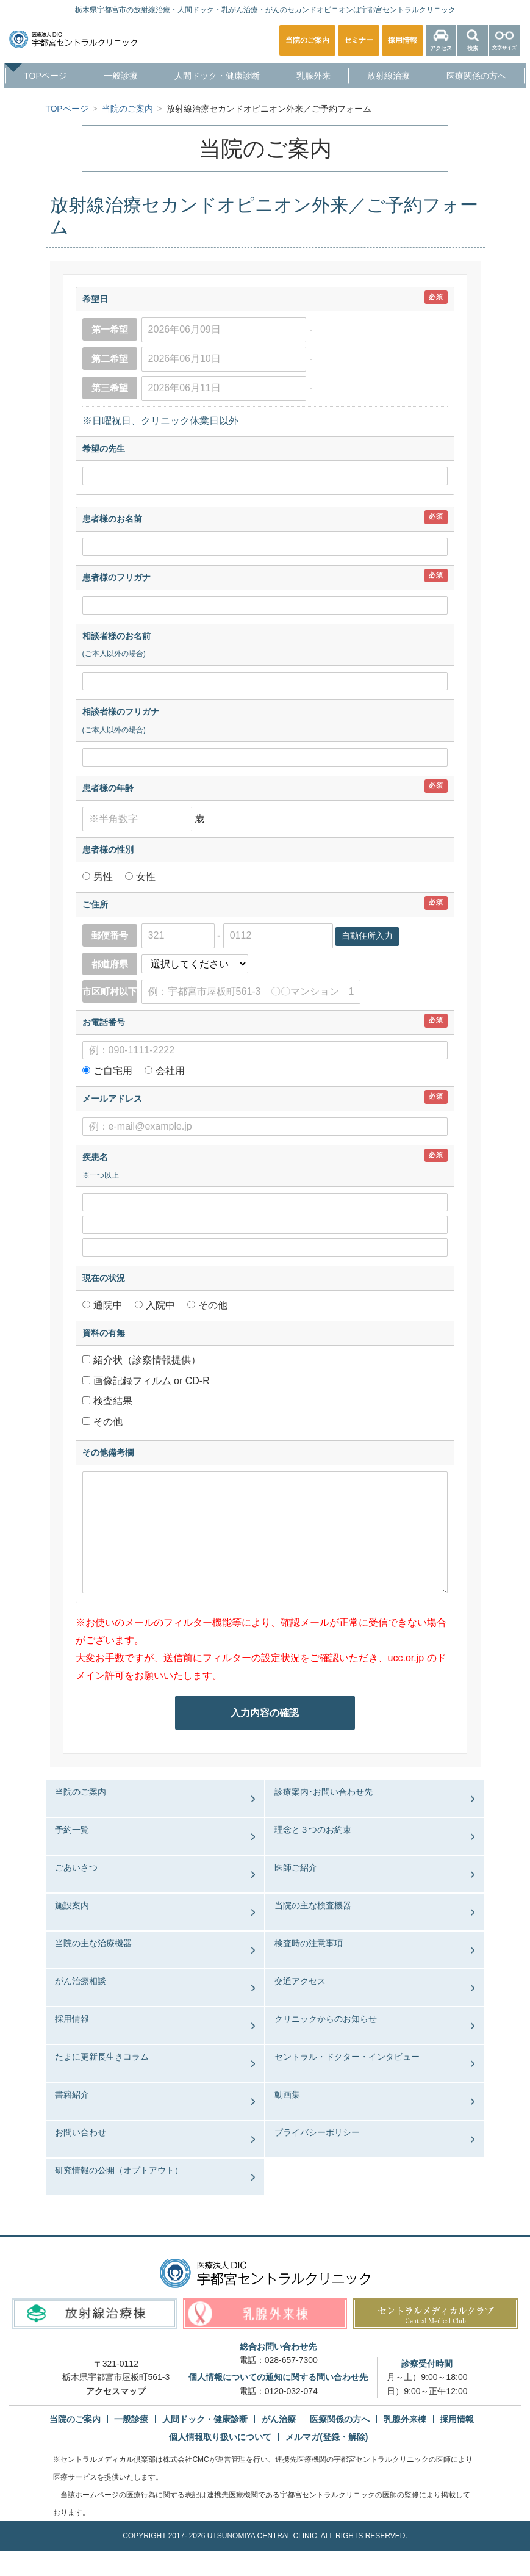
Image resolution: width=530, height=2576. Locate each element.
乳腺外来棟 (405, 2419)
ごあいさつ (76, 1867)
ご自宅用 (113, 1071)
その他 (212, 1305)
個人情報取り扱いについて (220, 2437)
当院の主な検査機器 (312, 1905)
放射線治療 (388, 76)
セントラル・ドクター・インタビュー (347, 2057)
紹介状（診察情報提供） (146, 1359)
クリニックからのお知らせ (325, 2019)
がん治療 (279, 2419)
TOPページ (45, 76)
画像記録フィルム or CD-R (151, 1380)
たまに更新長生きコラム (102, 2057)
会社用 (170, 1071)
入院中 (161, 1305)
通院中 (108, 1305)
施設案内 (72, 1905)
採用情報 (72, 2019)
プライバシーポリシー (317, 2132)
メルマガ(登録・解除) (326, 2437)
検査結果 (112, 1401)
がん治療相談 (80, 1981)
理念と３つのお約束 (312, 1830)
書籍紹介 (72, 2094)
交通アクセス (300, 1981)
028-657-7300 (291, 2360)
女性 (145, 876)
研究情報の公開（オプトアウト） (119, 2170)
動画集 (287, 2094)
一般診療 (121, 76)
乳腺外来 (313, 76)
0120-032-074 (291, 2390)
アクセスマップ (116, 2390)
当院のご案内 (80, 1792)
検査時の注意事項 (308, 1943)
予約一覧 (72, 1830)
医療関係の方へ (476, 76)
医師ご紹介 (295, 1867)
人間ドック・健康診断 (217, 76)
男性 (103, 876)
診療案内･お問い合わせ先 (323, 1792)
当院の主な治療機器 (93, 1943)
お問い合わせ (80, 2132)
